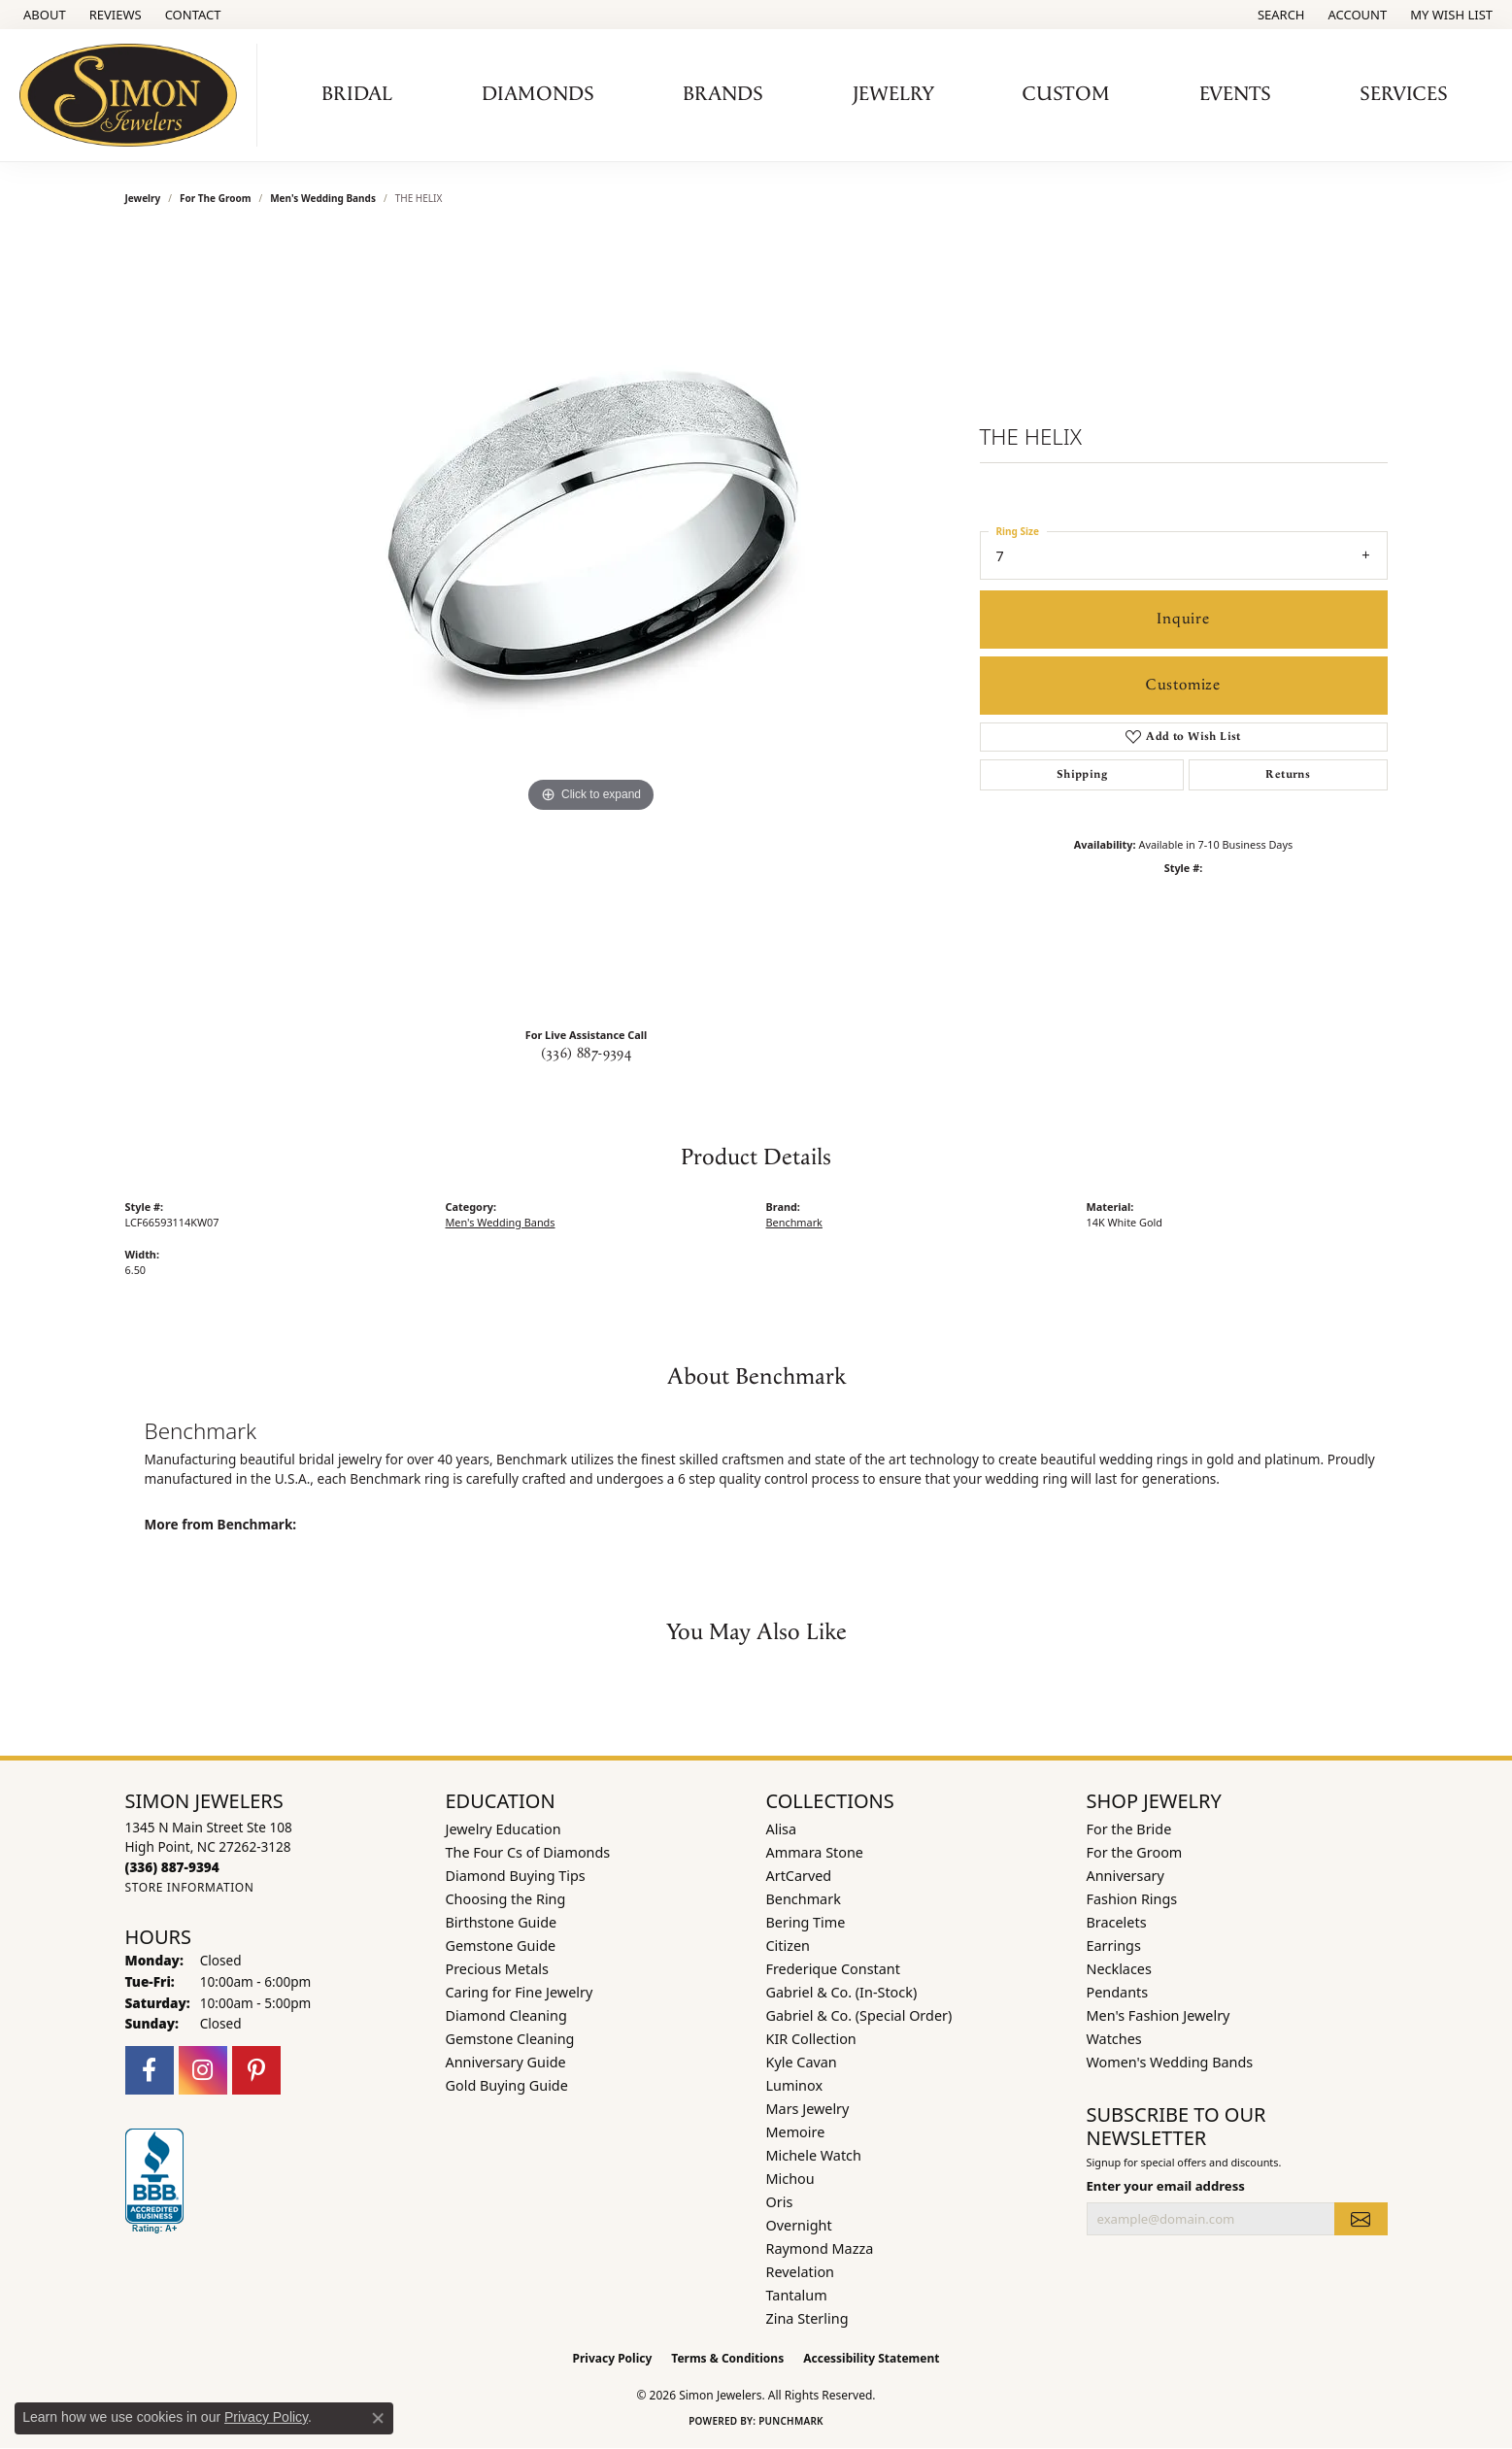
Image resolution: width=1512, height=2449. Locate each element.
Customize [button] (1183, 685)
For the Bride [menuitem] (1129, 1829)
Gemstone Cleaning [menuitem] (510, 2039)
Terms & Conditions (727, 2358)
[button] (1279, 14)
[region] (591, 623)
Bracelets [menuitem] (1117, 1922)
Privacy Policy (613, 2358)
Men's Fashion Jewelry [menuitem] (1158, 2015)
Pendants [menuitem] (1118, 1992)
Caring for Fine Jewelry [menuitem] (519, 1992)
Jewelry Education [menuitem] (503, 1829)
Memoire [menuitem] (795, 2132)
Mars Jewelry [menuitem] (808, 2108)
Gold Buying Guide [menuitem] (507, 2085)
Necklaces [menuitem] (1119, 1969)
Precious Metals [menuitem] (497, 1969)
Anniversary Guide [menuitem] (506, 2062)
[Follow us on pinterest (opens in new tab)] (256, 2070)
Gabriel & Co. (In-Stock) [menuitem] (842, 1992)
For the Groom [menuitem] (1135, 1852)
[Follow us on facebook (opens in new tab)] (149, 2070)
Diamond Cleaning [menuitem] (506, 2015)
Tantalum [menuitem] (796, 2295)
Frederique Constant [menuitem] (833, 1969)
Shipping (1082, 774)
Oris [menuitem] (779, 2202)
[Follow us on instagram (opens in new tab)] (203, 2070)
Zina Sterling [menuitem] (807, 2318)
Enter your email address (1166, 2186)
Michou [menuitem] (790, 2178)
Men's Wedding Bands (323, 198)
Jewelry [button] (893, 94)
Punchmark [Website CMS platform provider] (790, 2421)
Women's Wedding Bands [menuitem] (1170, 2062)
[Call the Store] (172, 1867)
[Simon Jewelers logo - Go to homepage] (133, 95)
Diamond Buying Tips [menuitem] (516, 1875)
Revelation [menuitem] (800, 2272)
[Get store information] (189, 1887)
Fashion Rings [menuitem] (1132, 1899)
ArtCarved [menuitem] (799, 1875)
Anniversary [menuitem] (1125, 1875)
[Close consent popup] (378, 2418)
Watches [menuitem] (1114, 2039)
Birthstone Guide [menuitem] (501, 1922)
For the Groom (215, 198)
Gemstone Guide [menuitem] (501, 1945)
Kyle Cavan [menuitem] (801, 2062)
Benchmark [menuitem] (803, 1899)
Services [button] (1404, 94)
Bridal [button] (356, 94)
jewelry (143, 198)
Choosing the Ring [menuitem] (506, 1899)
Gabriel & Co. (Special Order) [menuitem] (859, 2015)
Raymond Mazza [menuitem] (820, 2248)
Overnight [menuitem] (799, 2225)
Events (1235, 94)
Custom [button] (1066, 94)
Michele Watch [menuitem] (813, 2155)
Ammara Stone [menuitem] (814, 1852)
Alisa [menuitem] (781, 1829)
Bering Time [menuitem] (806, 1922)
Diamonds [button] (538, 94)
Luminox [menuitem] (794, 2085)
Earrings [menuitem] (1114, 1945)
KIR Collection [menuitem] (811, 2039)
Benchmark (794, 1222)
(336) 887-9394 (586, 1053)
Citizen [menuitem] (788, 1945)
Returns (1287, 774)
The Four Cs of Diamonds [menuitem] (528, 1852)
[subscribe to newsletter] (1360, 2218)
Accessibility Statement (871, 2358)
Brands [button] (723, 94)
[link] (42, 14)
